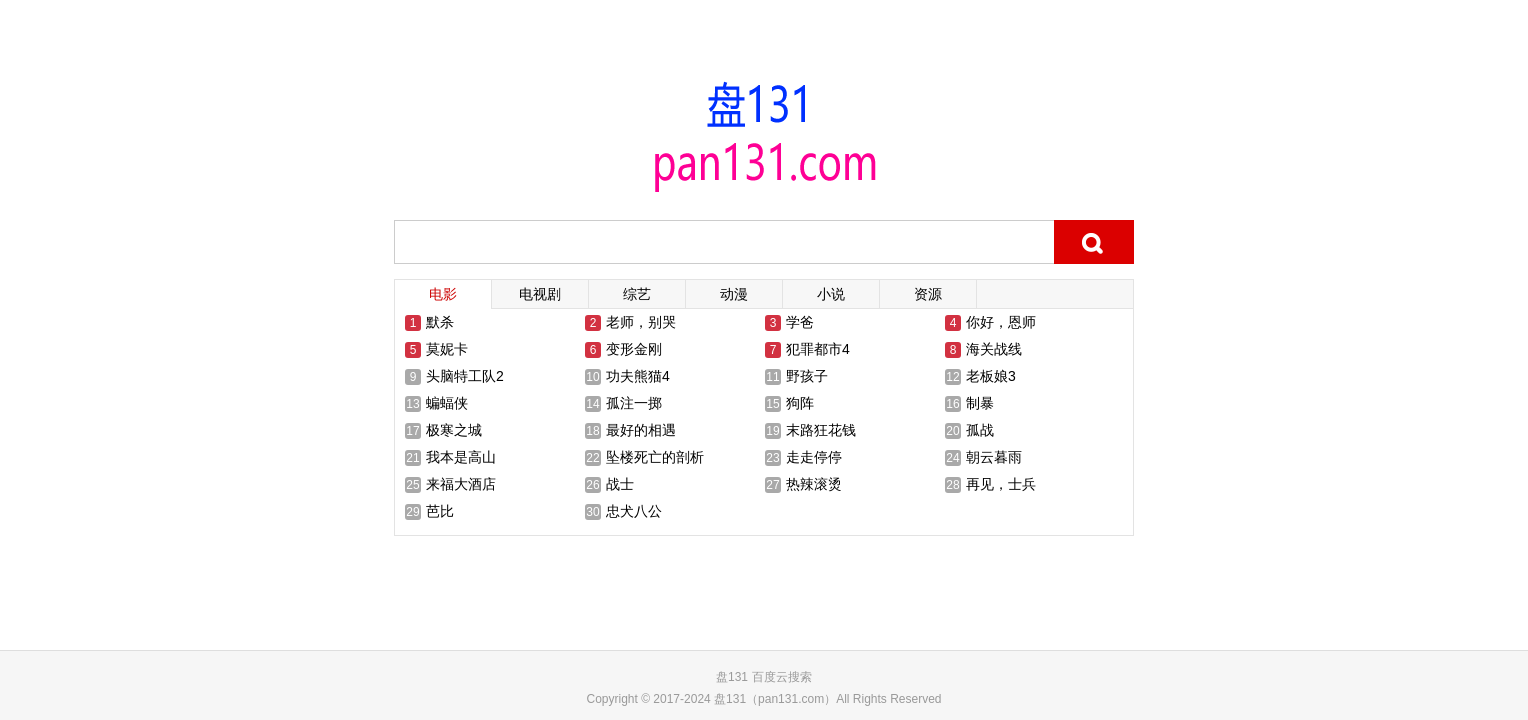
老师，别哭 (641, 322)
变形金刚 (634, 349)
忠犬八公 (634, 511)
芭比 (440, 511)
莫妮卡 (447, 349)
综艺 (637, 294)
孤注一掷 (634, 403)
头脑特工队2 (465, 376)
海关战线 (994, 349)
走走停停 (814, 457)
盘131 (732, 677)
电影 (443, 294)
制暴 (980, 403)
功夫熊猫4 (638, 376)
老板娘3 (991, 376)
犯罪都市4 (818, 349)
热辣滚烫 (814, 484)
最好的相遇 (641, 430)
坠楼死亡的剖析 (655, 457)
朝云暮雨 (994, 457)
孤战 (980, 430)
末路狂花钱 (821, 430)
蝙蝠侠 (447, 403)
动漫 (734, 294)
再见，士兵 (1001, 484)
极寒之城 (454, 430)
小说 (831, 294)
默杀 (440, 322)
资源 (928, 294)
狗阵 (800, 403)
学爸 (800, 322)
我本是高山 (461, 457)
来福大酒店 (461, 484)
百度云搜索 (782, 677)
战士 (620, 484)
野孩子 (807, 376)
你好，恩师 (1001, 322)
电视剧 (540, 294)
